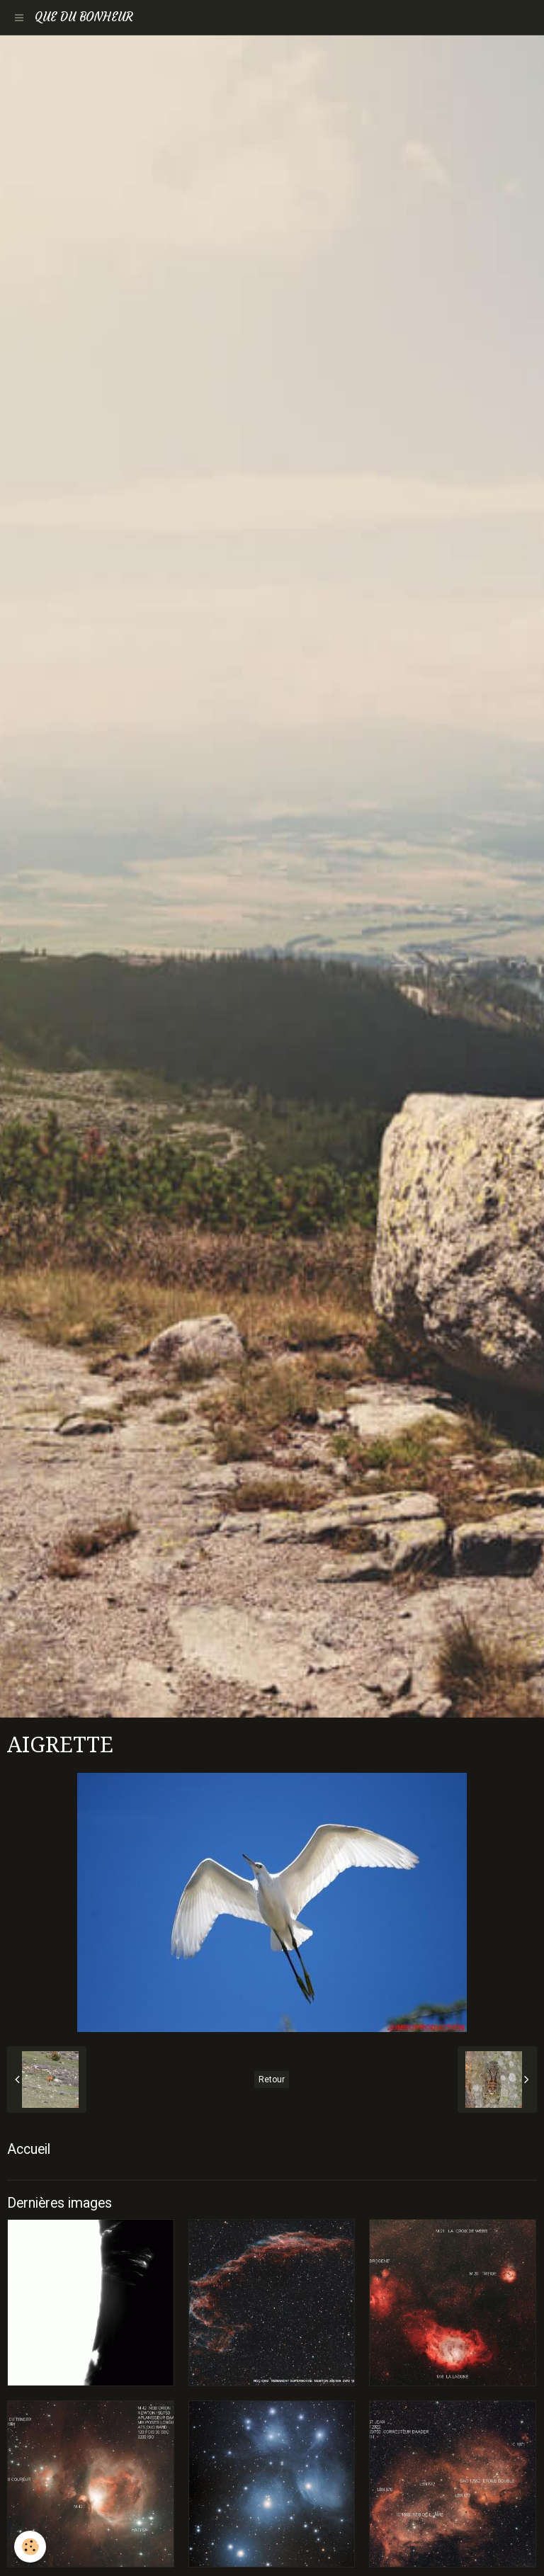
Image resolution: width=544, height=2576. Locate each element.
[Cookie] (30, 2547)
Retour (272, 2079)
